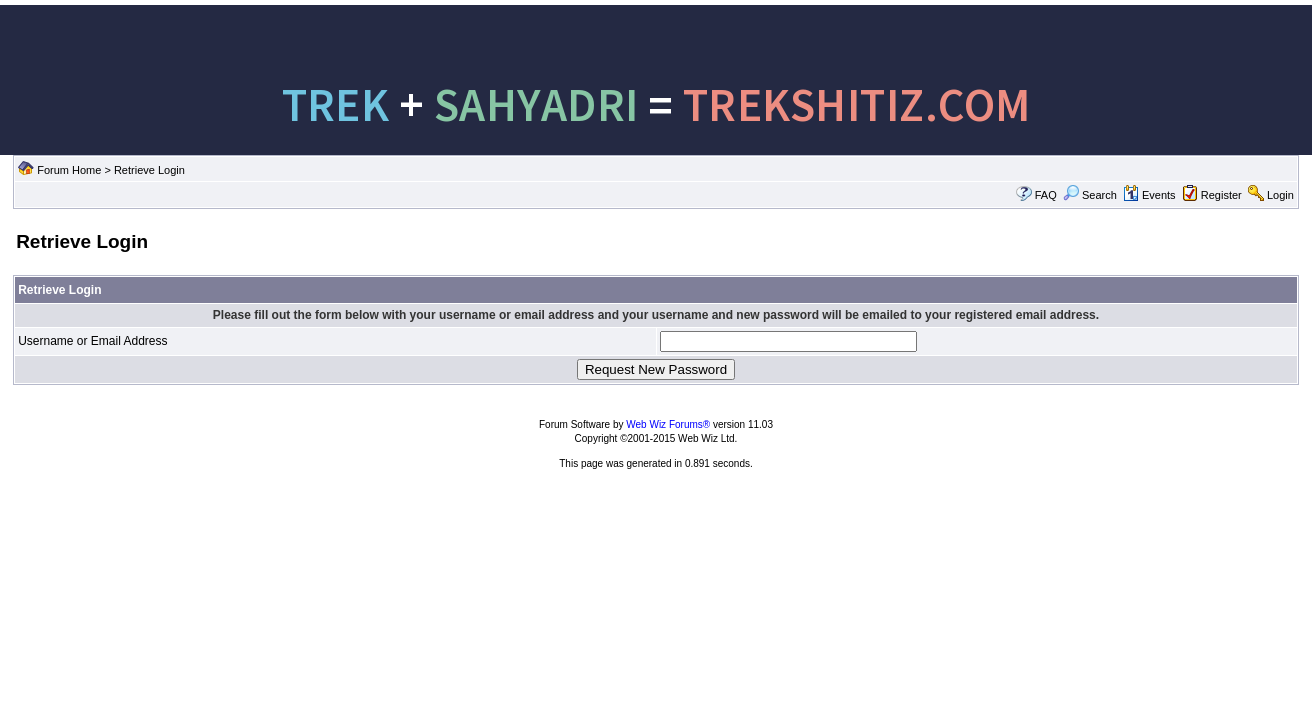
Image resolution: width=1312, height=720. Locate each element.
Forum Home (69, 170)
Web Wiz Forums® (668, 424)
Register (1221, 195)
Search (1090, 195)
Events (1149, 195)
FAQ (1046, 195)
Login (1280, 195)
